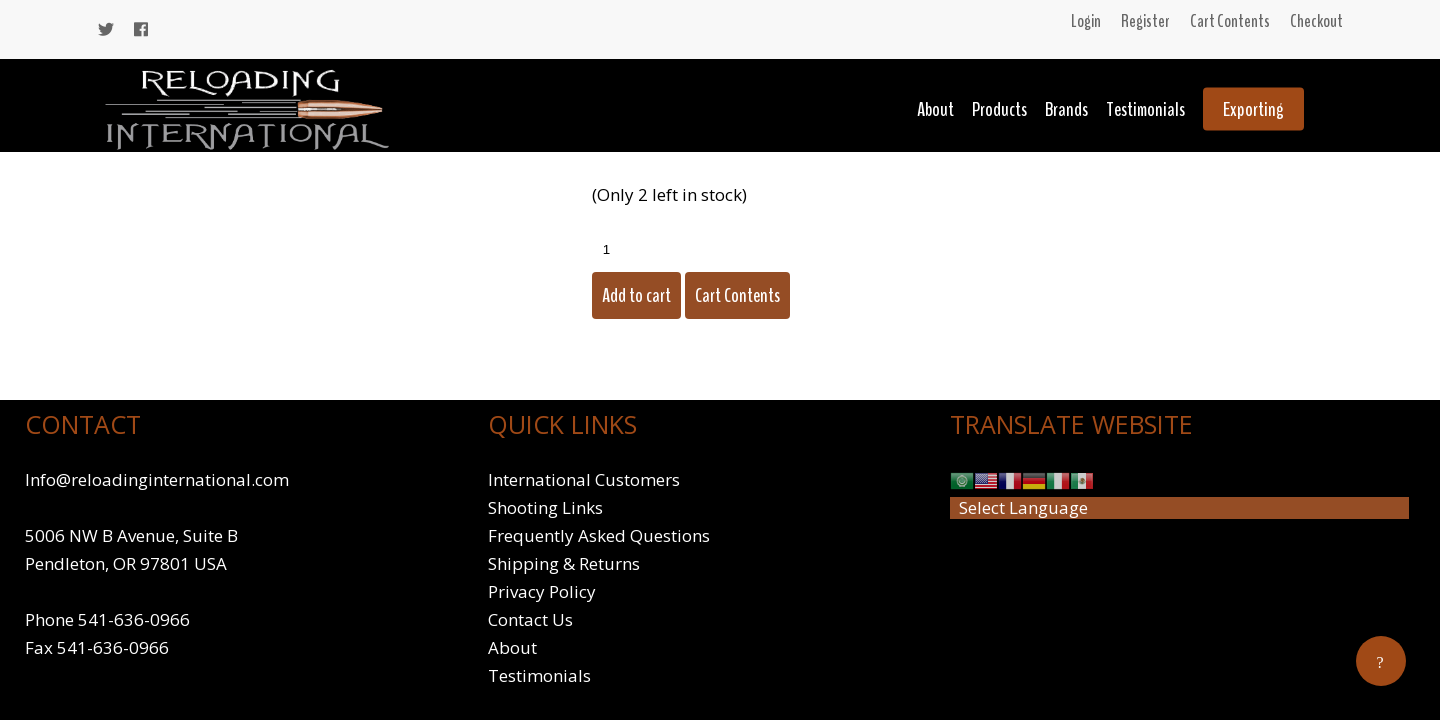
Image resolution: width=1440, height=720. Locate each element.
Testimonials (1145, 109)
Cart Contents (1230, 21)
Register (1145, 21)
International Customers (584, 479)
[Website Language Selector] (1179, 508)
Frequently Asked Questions (599, 535)
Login (1086, 21)
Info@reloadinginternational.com (157, 479)
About (935, 109)
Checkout (1316, 21)
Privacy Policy (542, 591)
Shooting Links (545, 507)
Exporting (1253, 109)
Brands (1066, 109)
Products (999, 109)
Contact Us (530, 619)
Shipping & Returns (564, 563)
